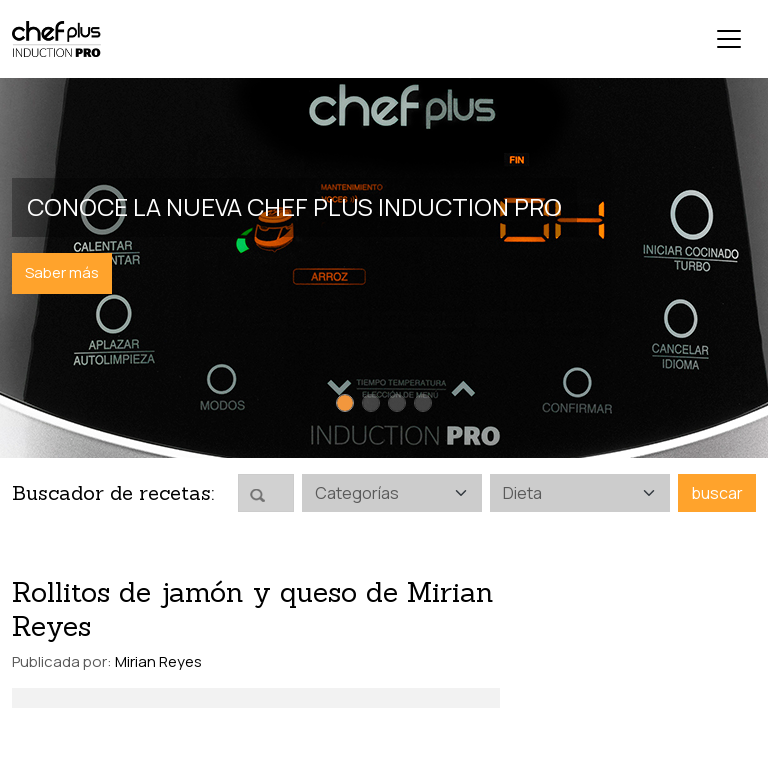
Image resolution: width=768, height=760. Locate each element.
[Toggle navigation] (729, 39)
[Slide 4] (423, 403)
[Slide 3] (397, 403)
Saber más (62, 272)
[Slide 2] (371, 403)
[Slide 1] (345, 403)
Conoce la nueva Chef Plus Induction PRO (294, 206)
